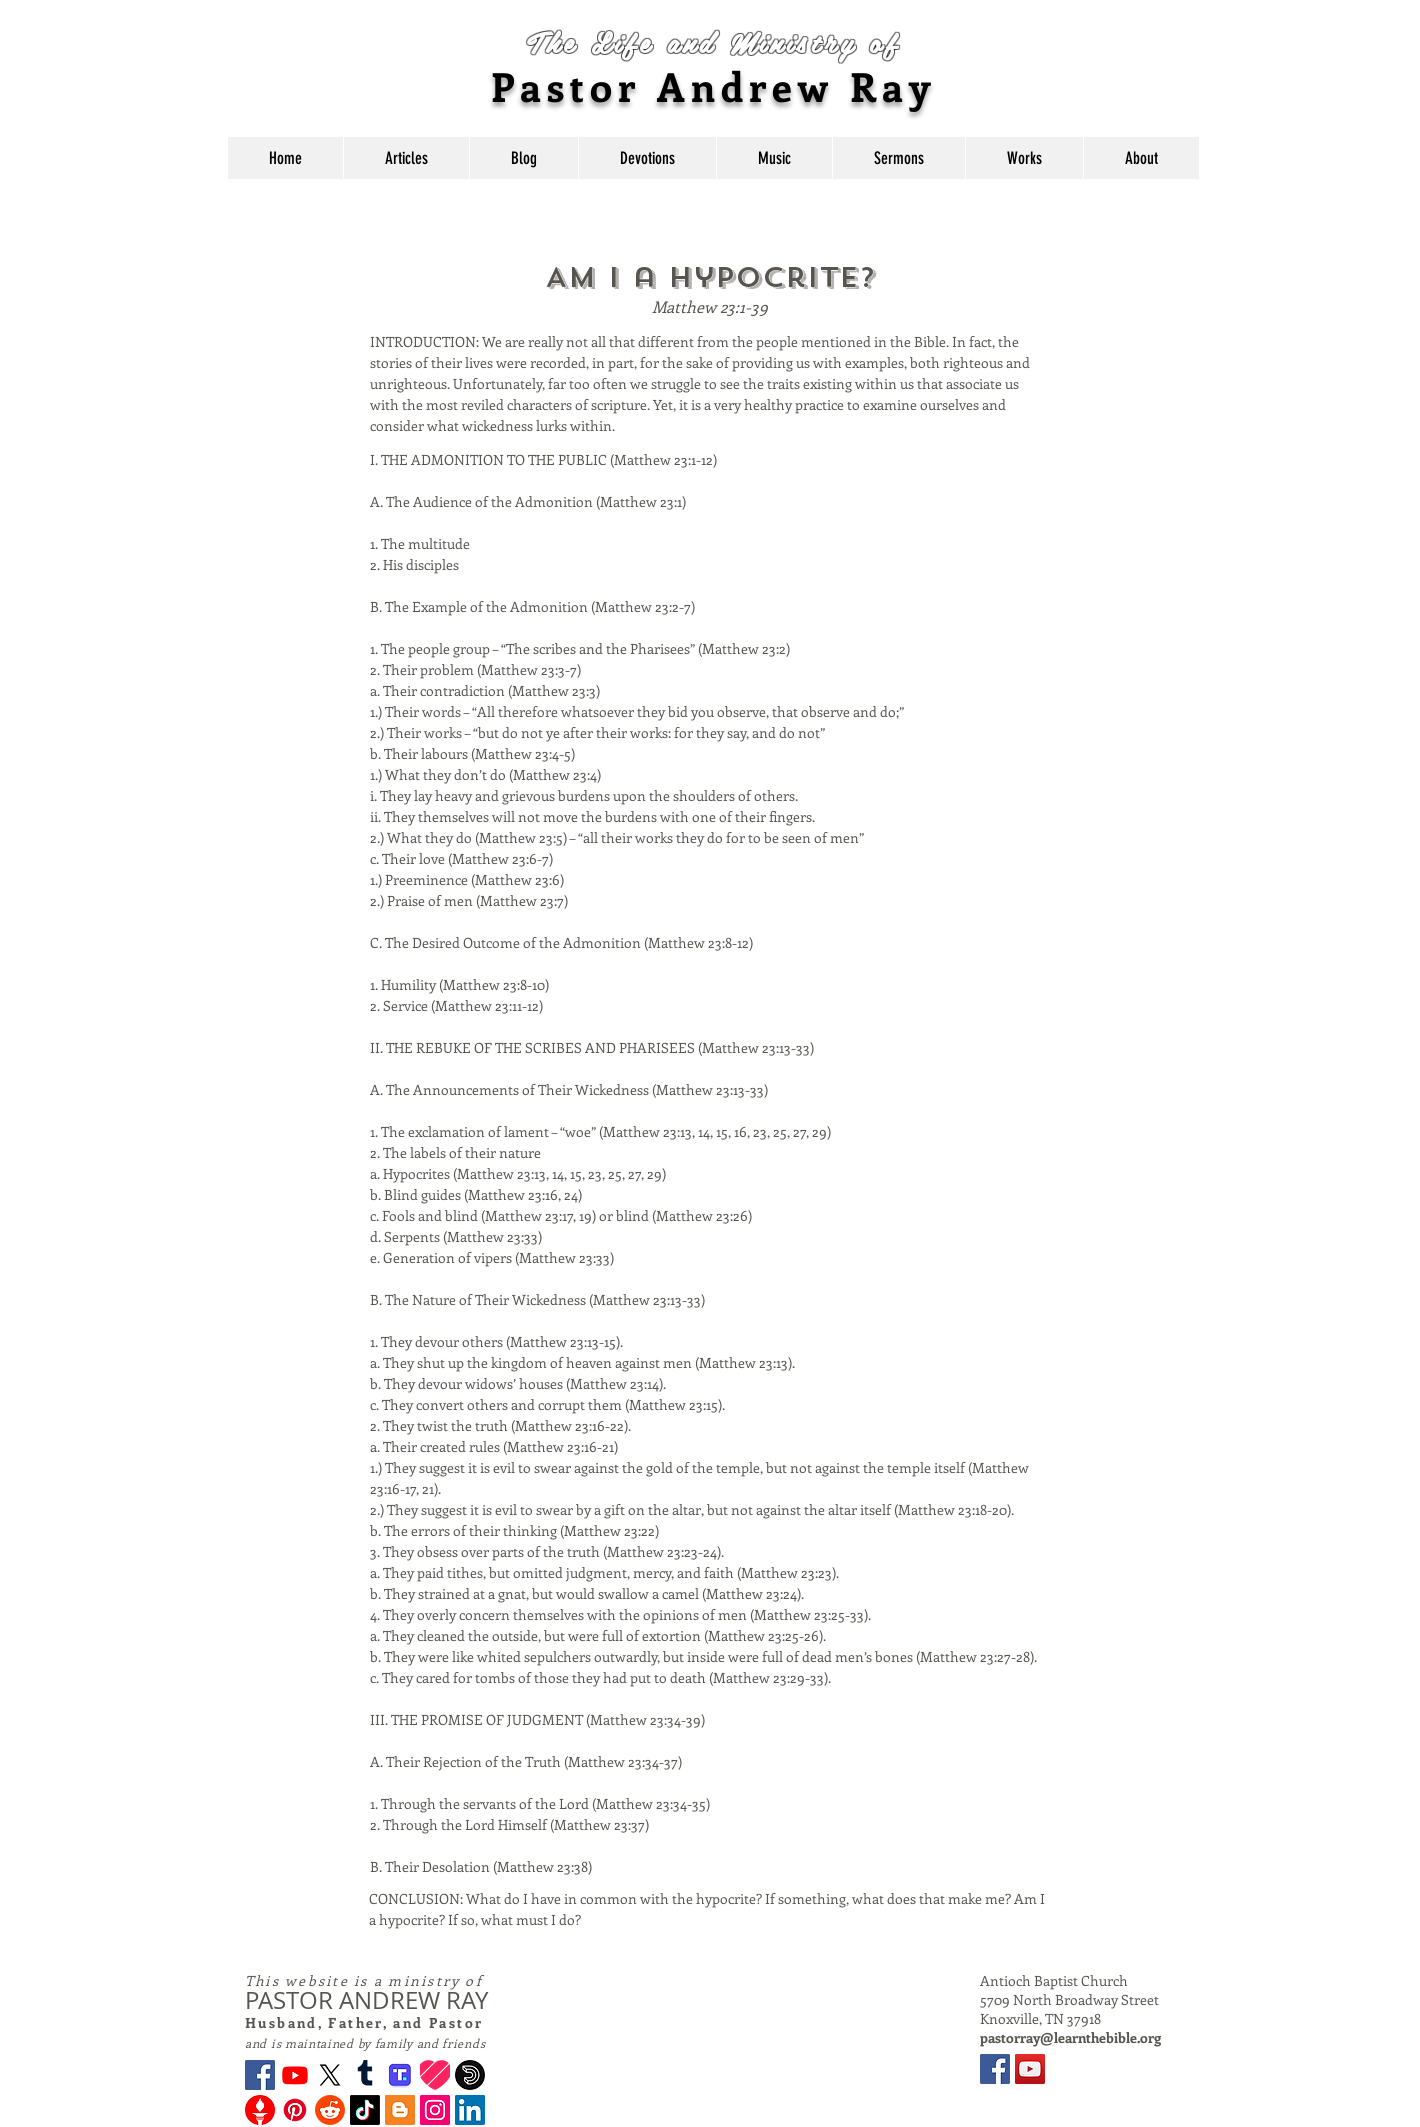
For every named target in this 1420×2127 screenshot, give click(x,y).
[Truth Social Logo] (400, 2075)
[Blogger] (400, 2110)
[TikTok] (365, 2110)
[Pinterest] (295, 2110)
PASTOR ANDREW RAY (366, 2000)
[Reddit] (330, 2110)
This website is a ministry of (364, 1980)
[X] (330, 2075)
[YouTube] (1030, 2069)
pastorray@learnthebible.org (1070, 2037)
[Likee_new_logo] (435, 2075)
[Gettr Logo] (260, 2110)
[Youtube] (295, 2075)
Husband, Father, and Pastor (364, 2022)
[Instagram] (435, 2110)
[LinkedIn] (470, 2110)
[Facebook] (260, 2075)
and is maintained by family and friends (365, 2043)
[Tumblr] (365, 2075)
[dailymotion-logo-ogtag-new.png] (470, 2075)
